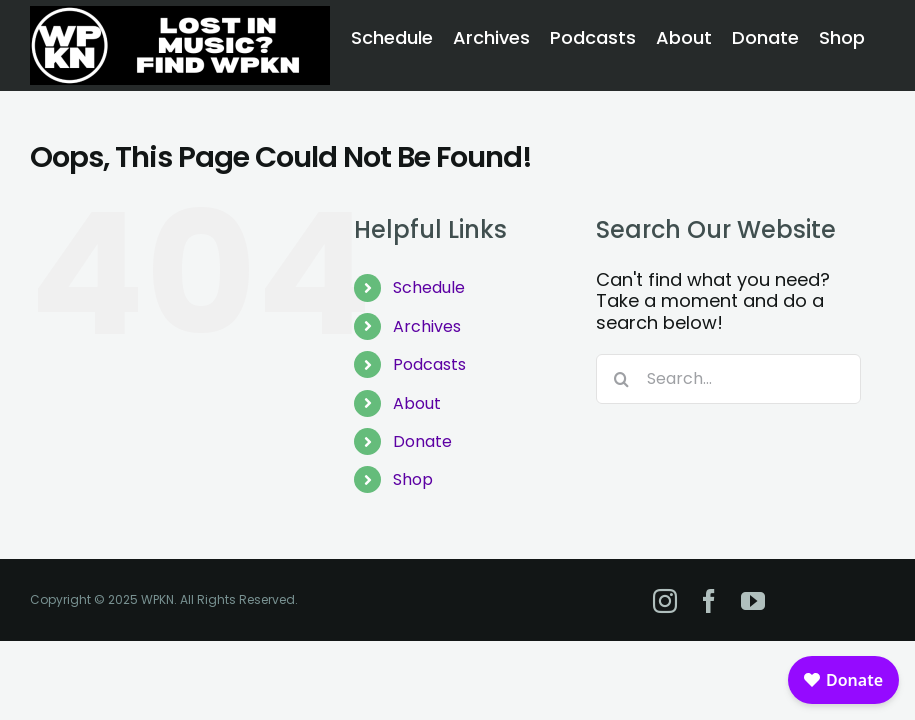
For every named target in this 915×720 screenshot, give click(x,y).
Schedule (429, 287)
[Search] (621, 379)
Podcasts (429, 364)
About (417, 403)
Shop (413, 479)
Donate (422, 441)
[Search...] (728, 379)
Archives (427, 326)
